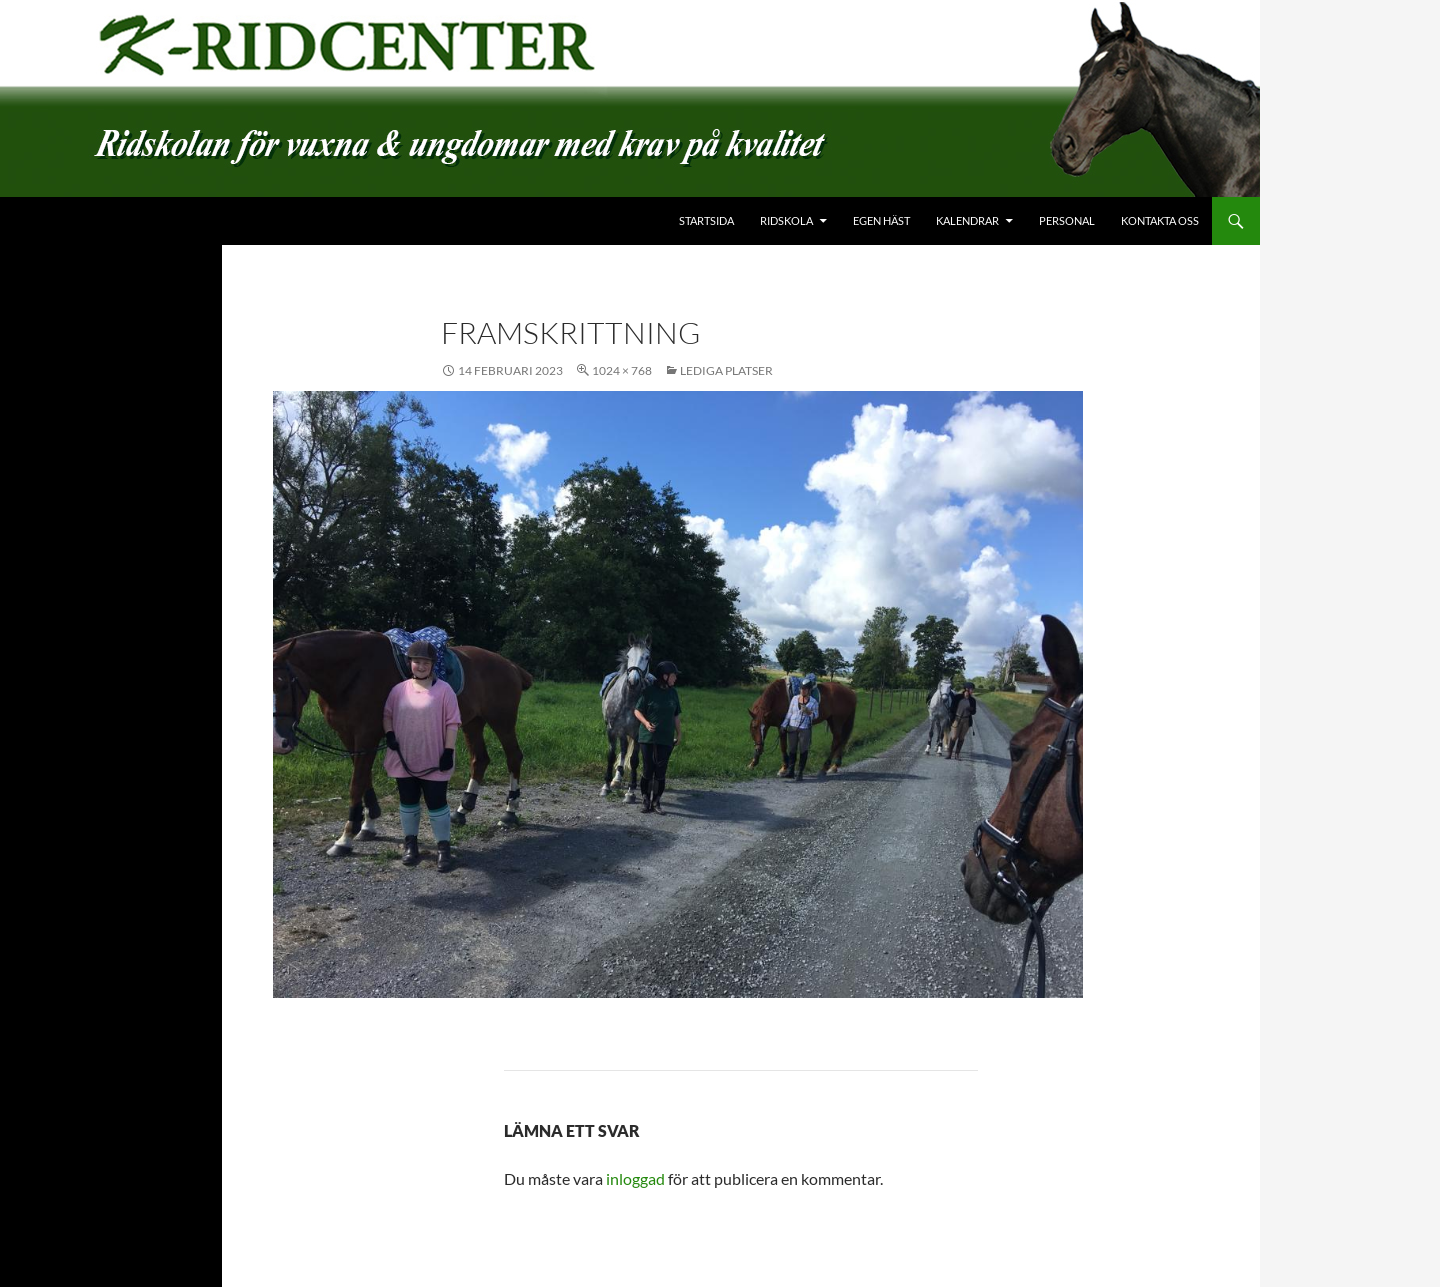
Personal (1067, 220)
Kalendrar (967, 220)
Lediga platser (726, 370)
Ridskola (786, 220)
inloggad (635, 1178)
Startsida (706, 220)
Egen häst (881, 220)
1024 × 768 (622, 370)
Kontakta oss (1160, 220)
